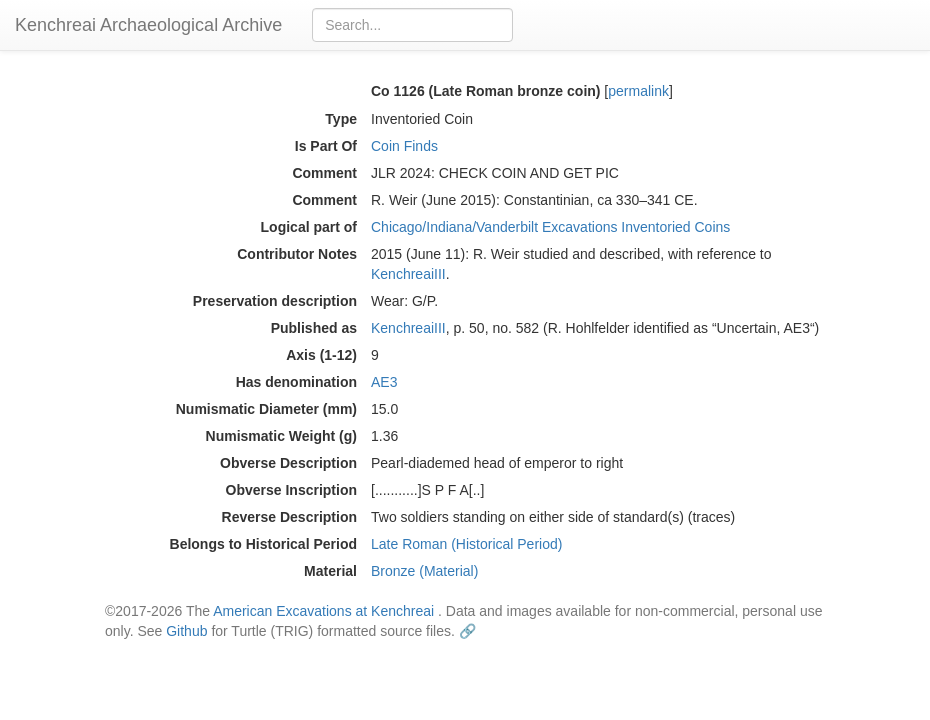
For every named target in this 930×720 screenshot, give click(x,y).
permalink (638, 91)
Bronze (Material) (424, 571)
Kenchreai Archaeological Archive (148, 25)
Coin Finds (404, 146)
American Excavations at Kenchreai (323, 611)
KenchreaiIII (408, 274)
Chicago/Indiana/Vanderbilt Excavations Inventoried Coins (550, 227)
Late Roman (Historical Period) (466, 544)
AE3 (384, 382)
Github (186, 631)
